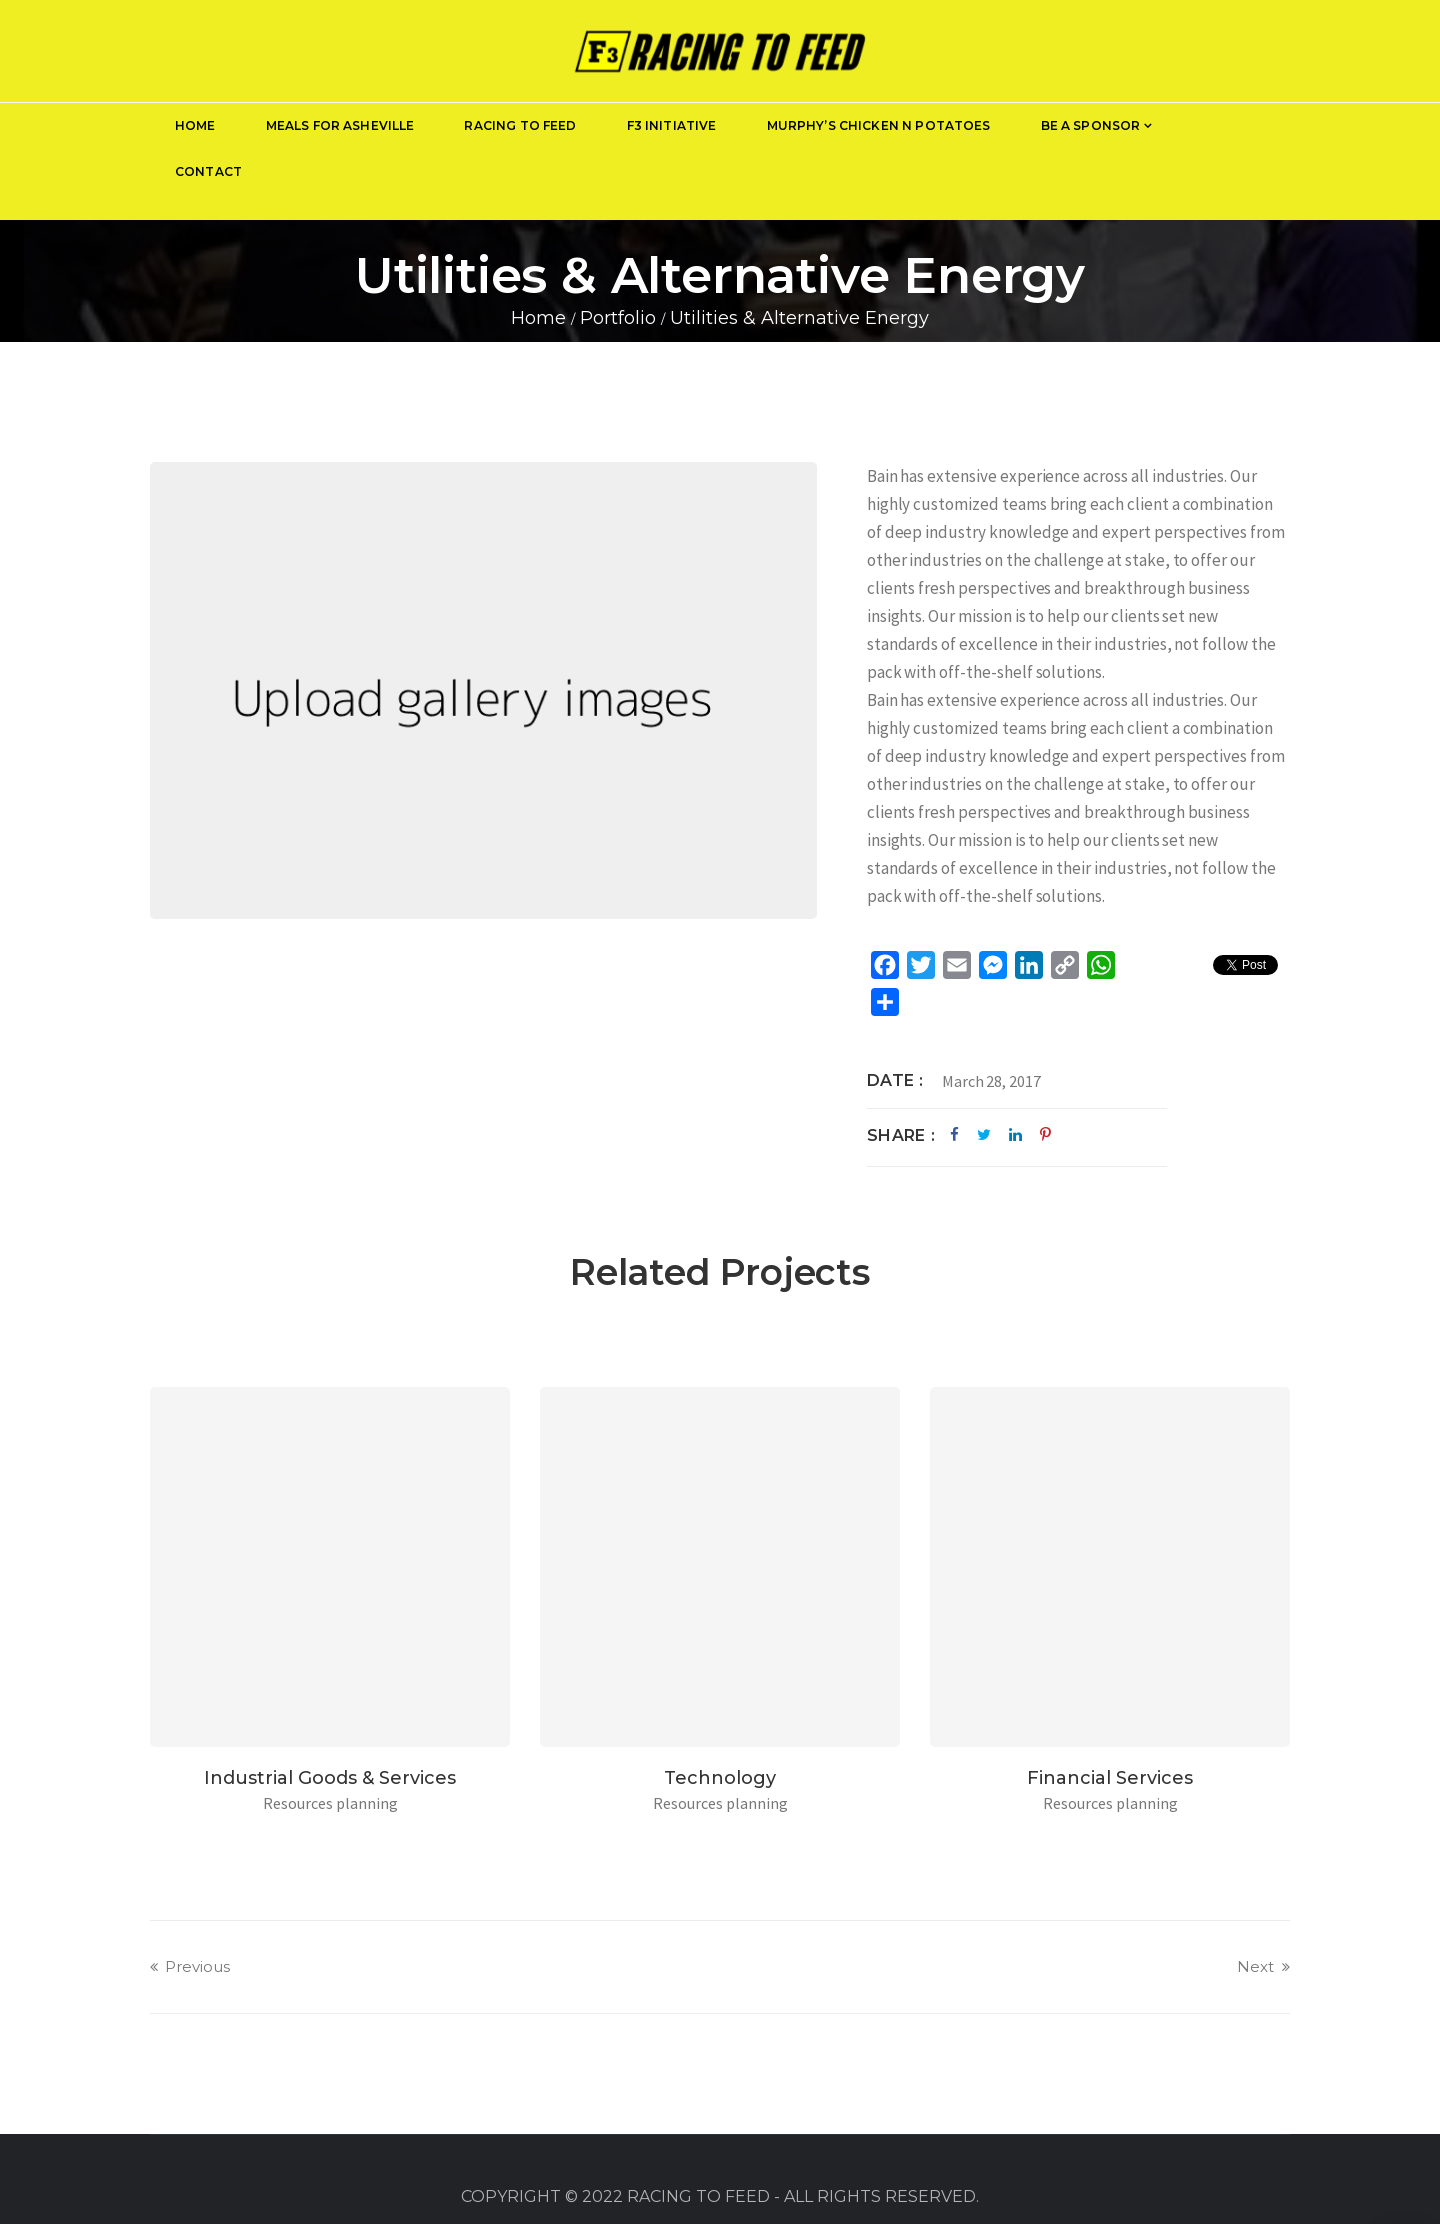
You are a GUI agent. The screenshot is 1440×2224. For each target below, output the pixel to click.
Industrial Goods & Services (330, 1778)
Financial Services (1110, 1778)
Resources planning (1110, 1803)
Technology (720, 1778)
